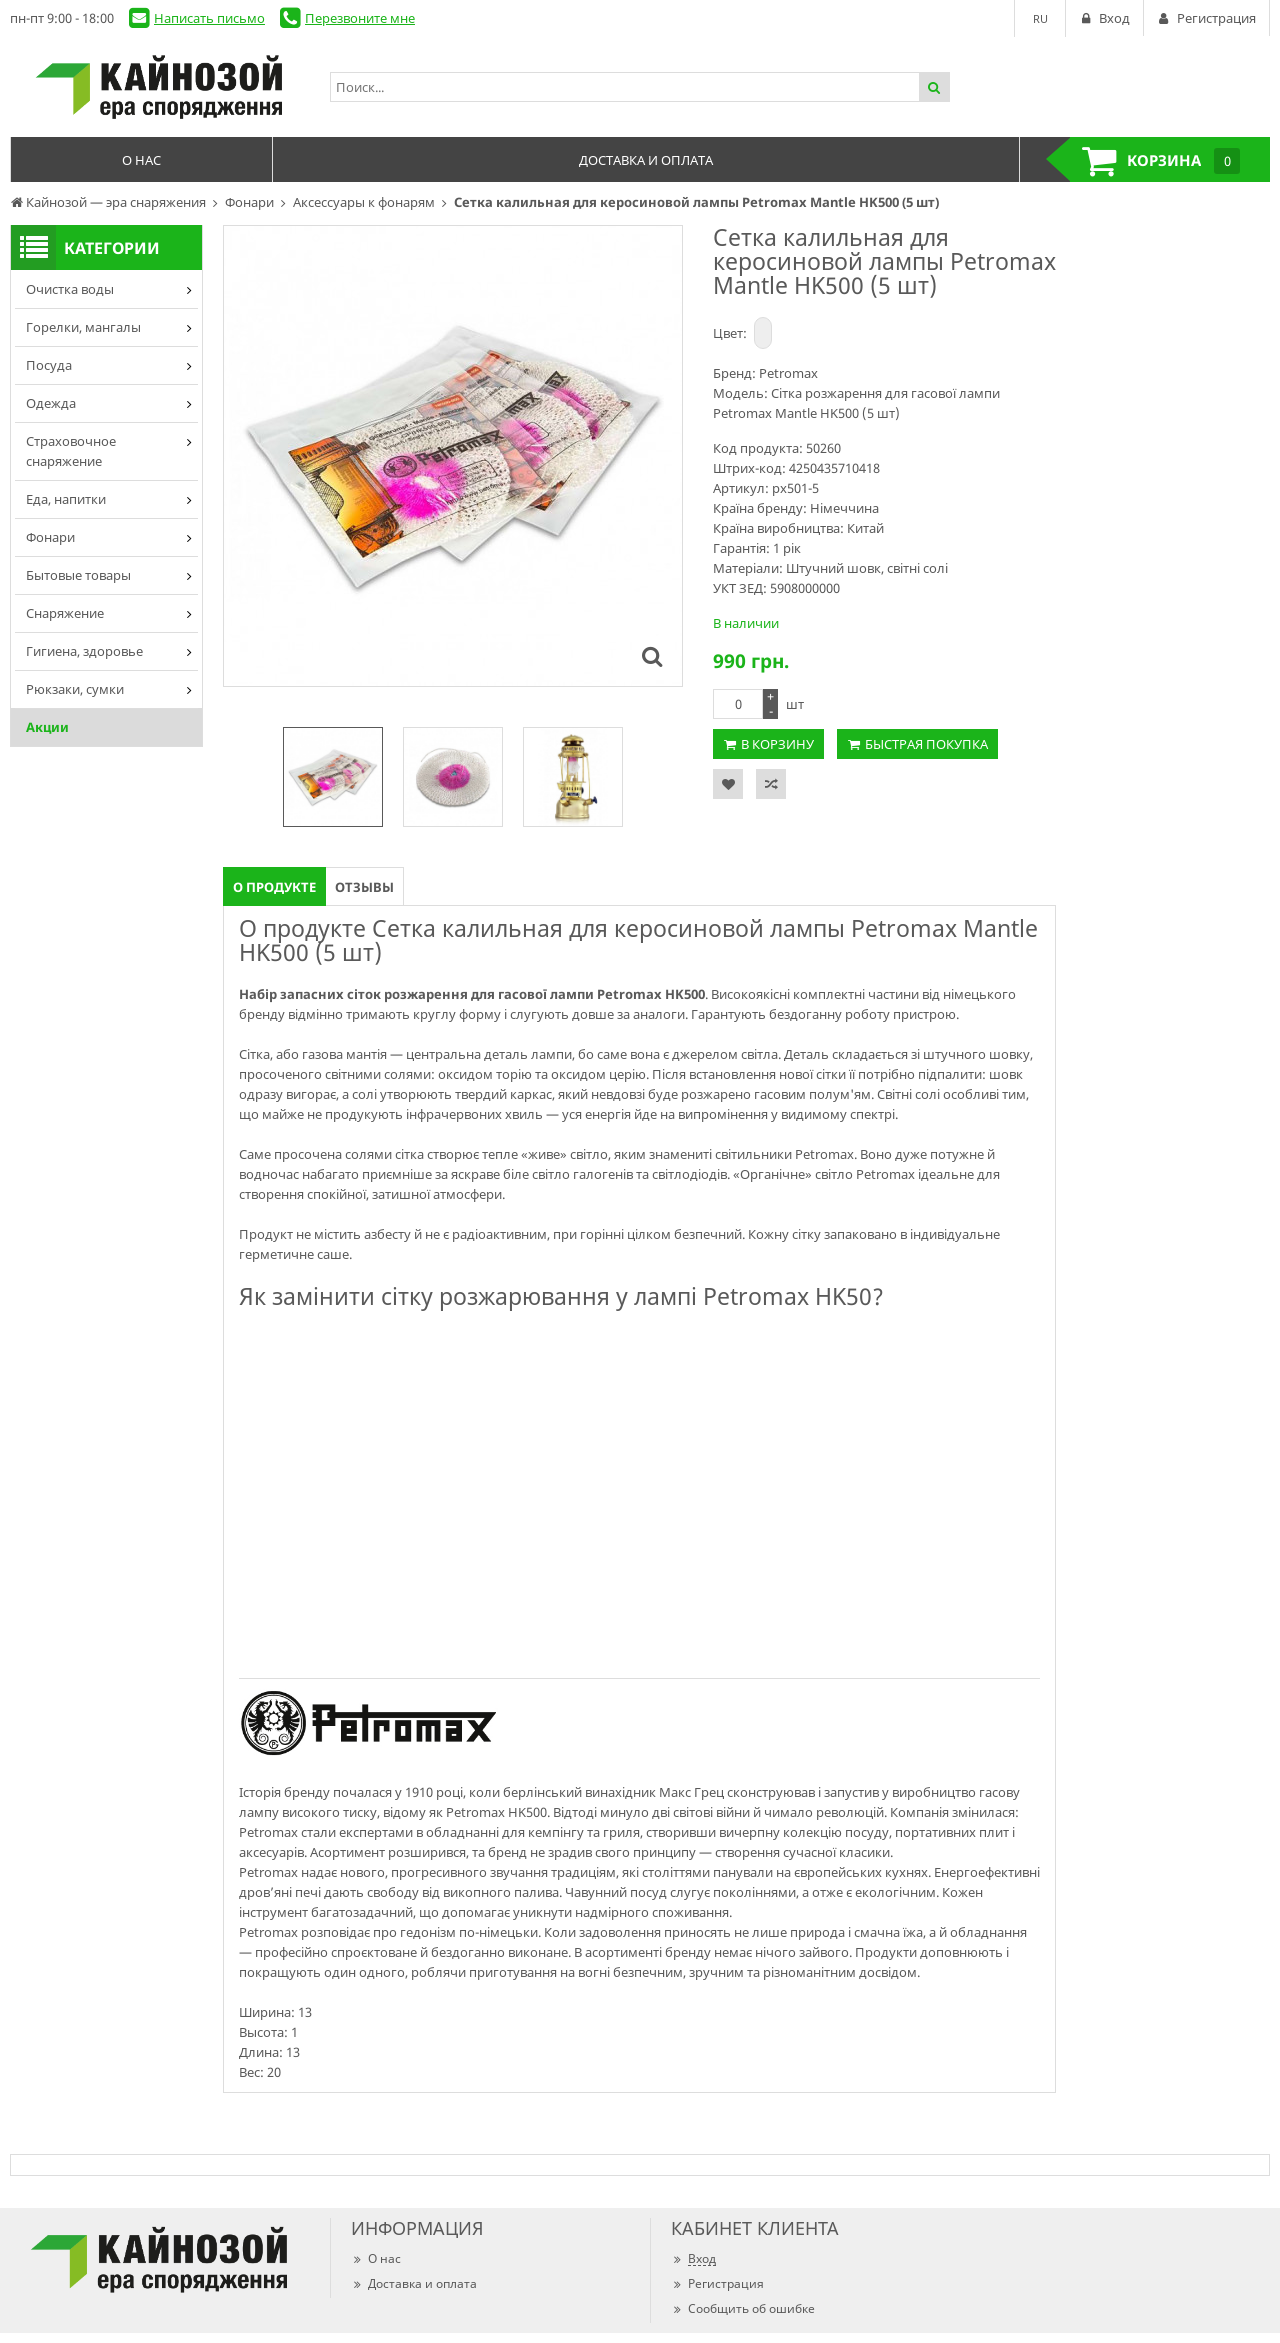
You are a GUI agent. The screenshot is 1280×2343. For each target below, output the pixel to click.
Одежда (51, 403)
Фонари (50, 537)
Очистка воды (70, 289)
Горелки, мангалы (83, 327)
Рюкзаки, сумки (75, 689)
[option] (333, 777)
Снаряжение (65, 613)
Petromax (788, 373)
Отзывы (364, 887)
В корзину (777, 744)
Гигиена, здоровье (84, 651)
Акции (47, 727)
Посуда (49, 365)
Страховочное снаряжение (71, 451)
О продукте (274, 887)
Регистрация (717, 2283)
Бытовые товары (78, 575)
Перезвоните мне (360, 18)
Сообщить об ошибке (743, 2308)
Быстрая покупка (926, 744)
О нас (376, 2258)
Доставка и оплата (414, 2283)
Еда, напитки (66, 499)
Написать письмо (209, 18)
